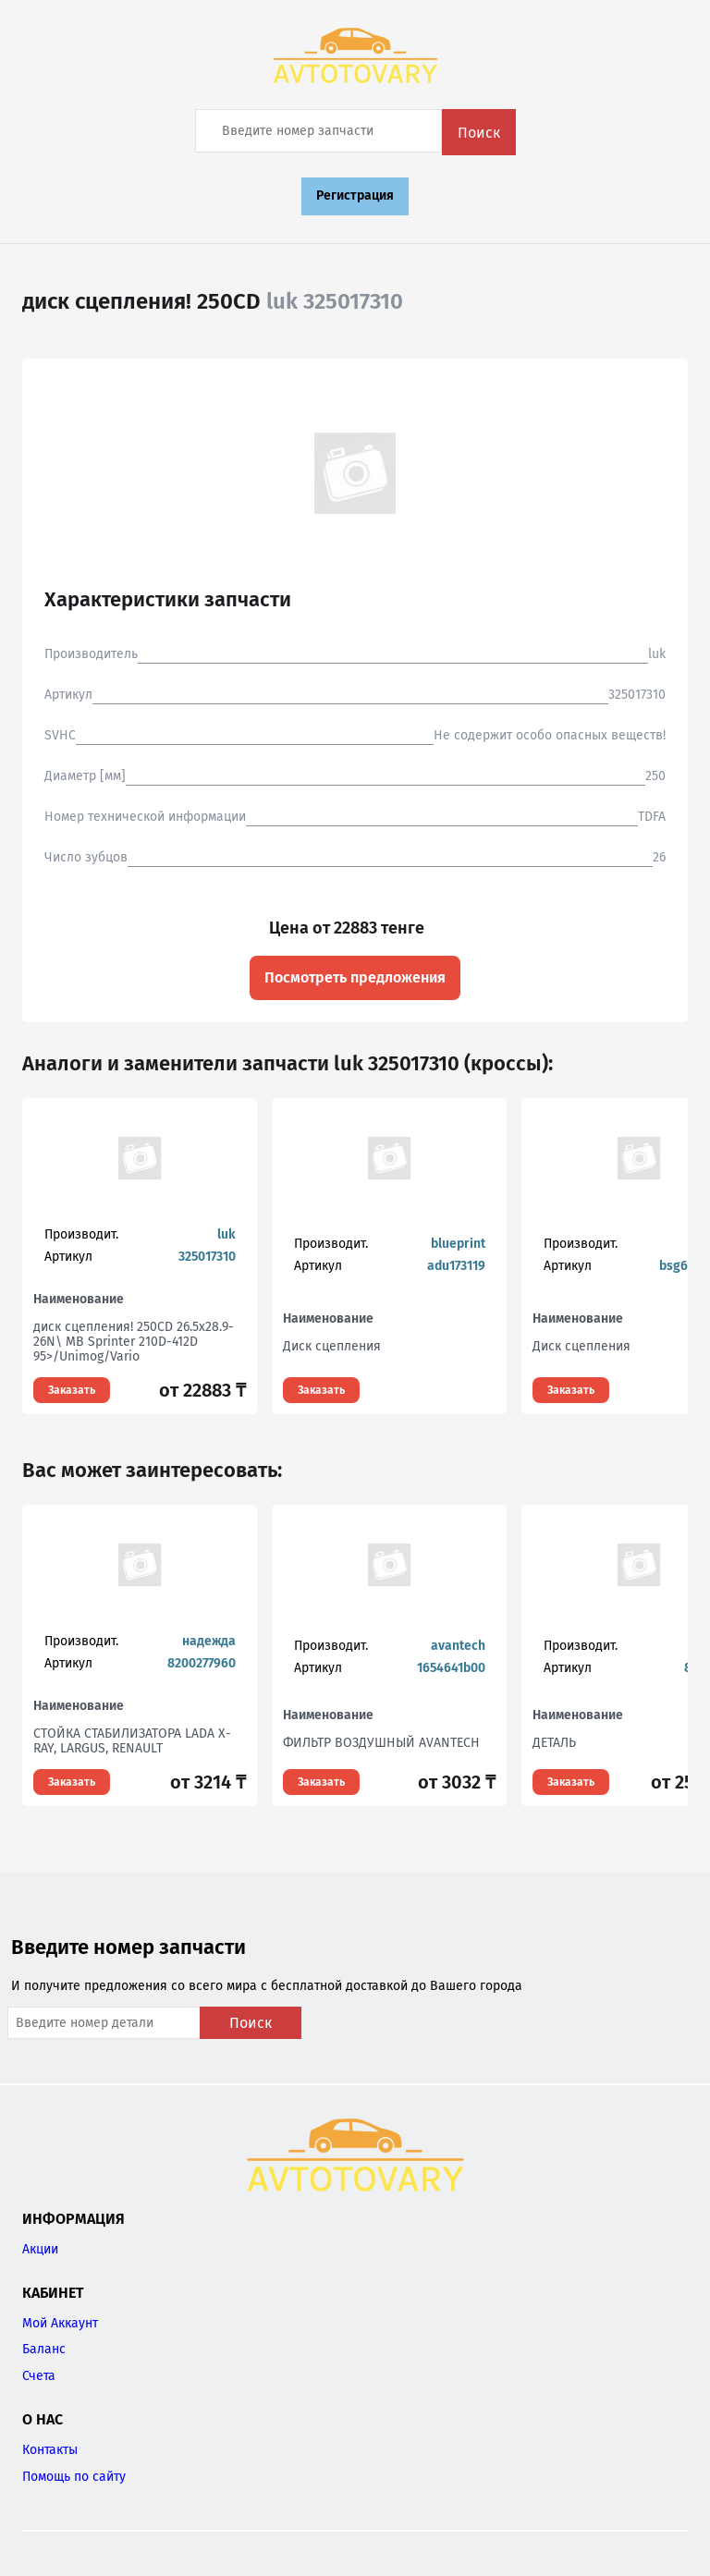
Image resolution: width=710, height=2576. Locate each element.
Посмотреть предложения (355, 977)
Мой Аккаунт (60, 2323)
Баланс (44, 2349)
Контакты (50, 2450)
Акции (40, 2249)
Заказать (71, 1390)
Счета (38, 2376)
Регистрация (355, 195)
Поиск (479, 132)
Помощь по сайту (74, 2476)
